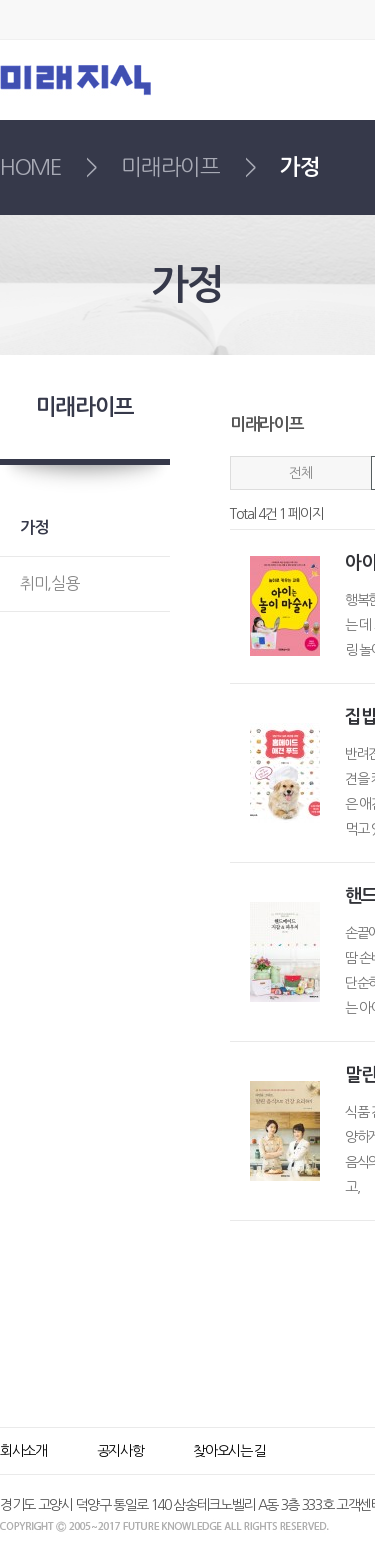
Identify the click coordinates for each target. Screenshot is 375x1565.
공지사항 (120, 1451)
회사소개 (23, 1451)
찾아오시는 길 (229, 1451)
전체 (300, 473)
